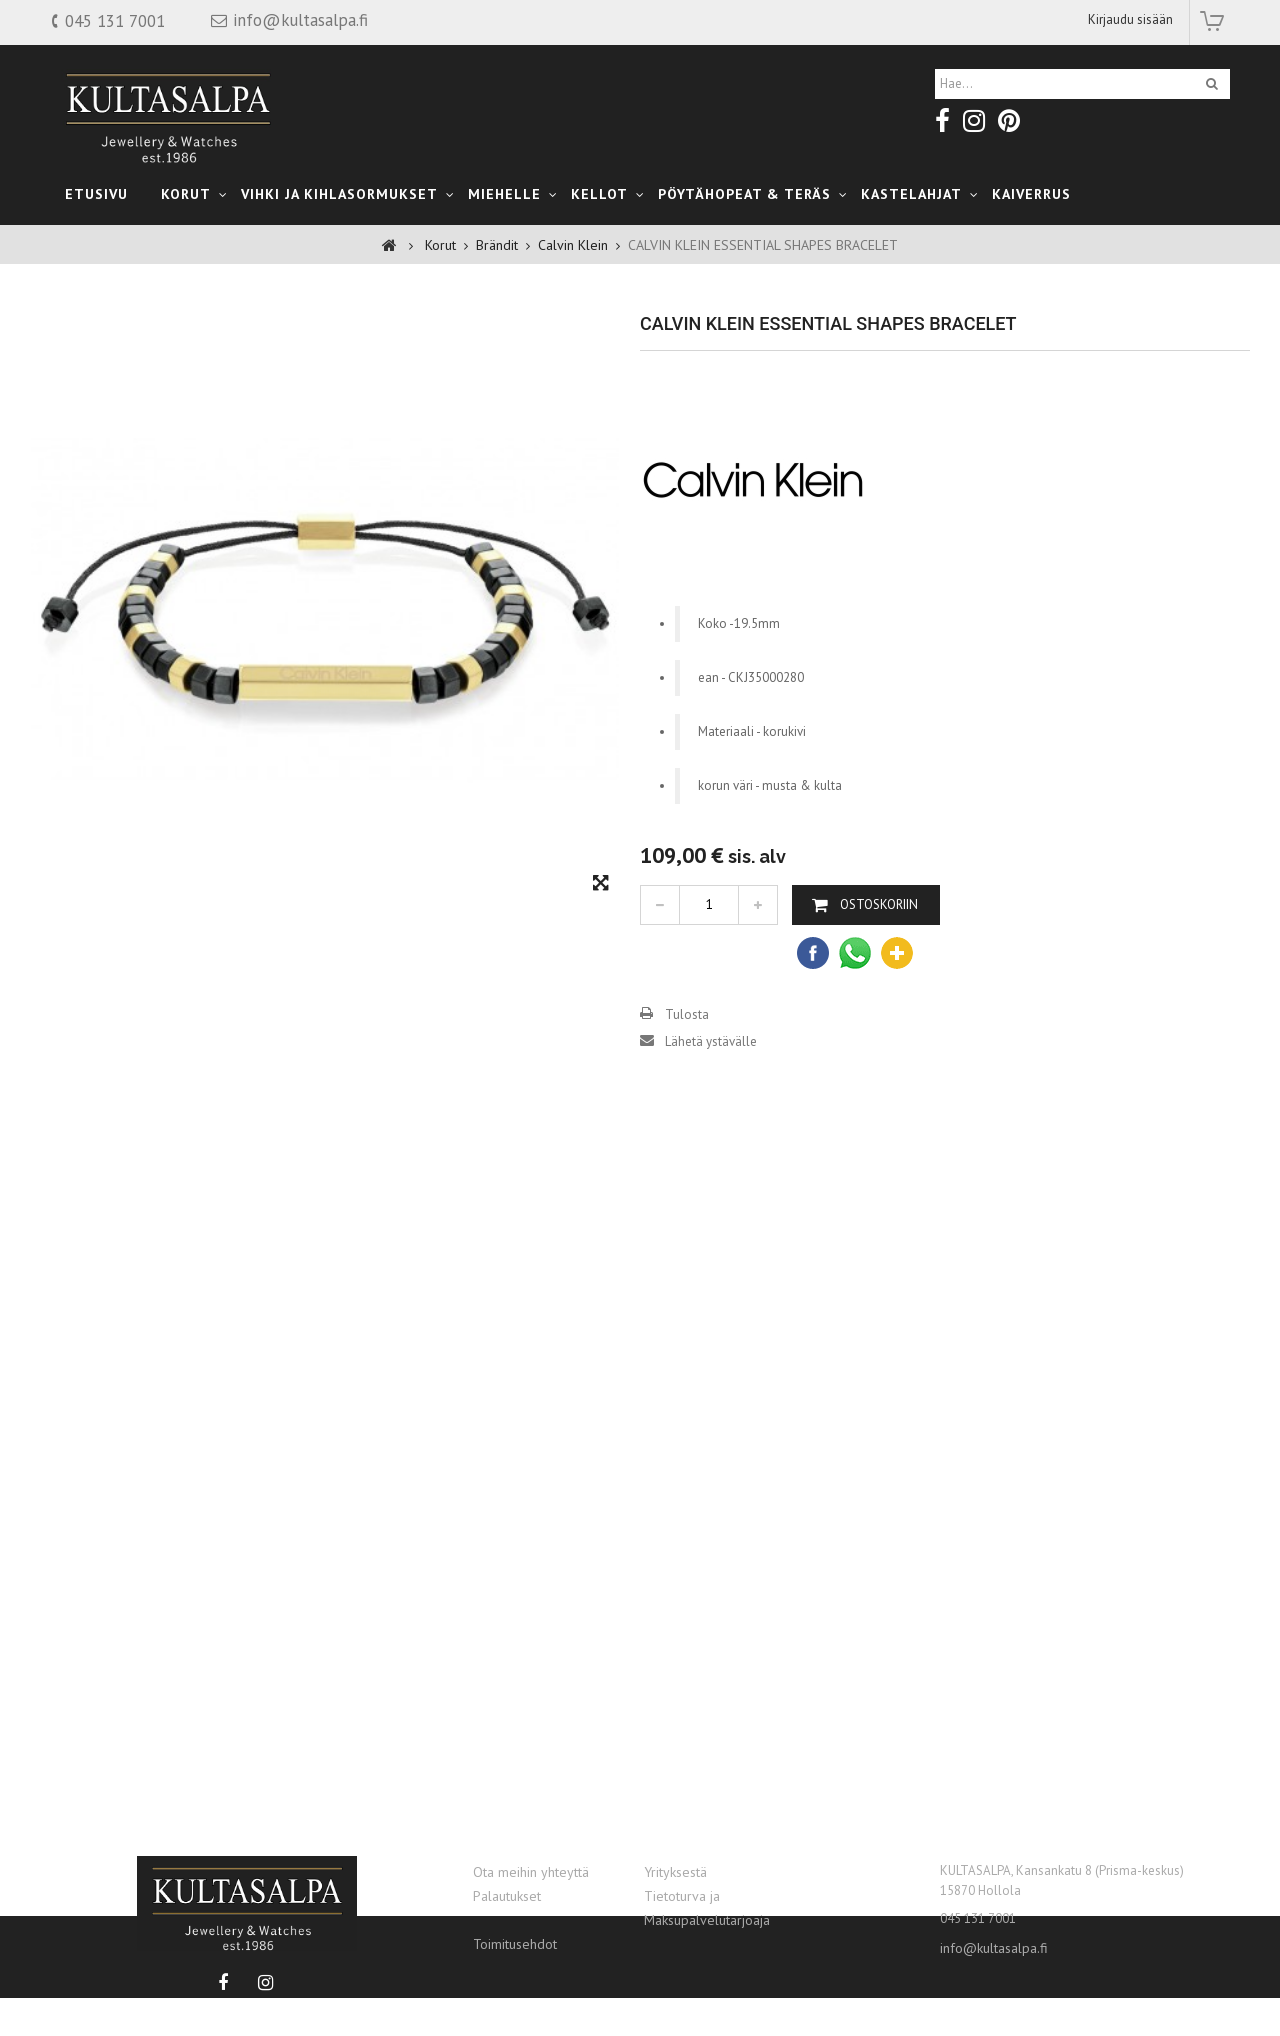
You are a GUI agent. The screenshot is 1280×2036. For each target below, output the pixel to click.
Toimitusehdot (515, 1944)
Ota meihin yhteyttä (531, 1872)
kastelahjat (911, 194)
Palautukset (507, 1896)
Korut (186, 194)
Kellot (599, 194)
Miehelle (504, 194)
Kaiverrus (1031, 194)
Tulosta (687, 1059)
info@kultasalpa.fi (994, 1948)
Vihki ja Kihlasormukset (339, 194)
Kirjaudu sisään (1130, 19)
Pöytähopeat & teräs (744, 194)
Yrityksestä (675, 1872)
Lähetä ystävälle (711, 1086)
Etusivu (96, 194)
